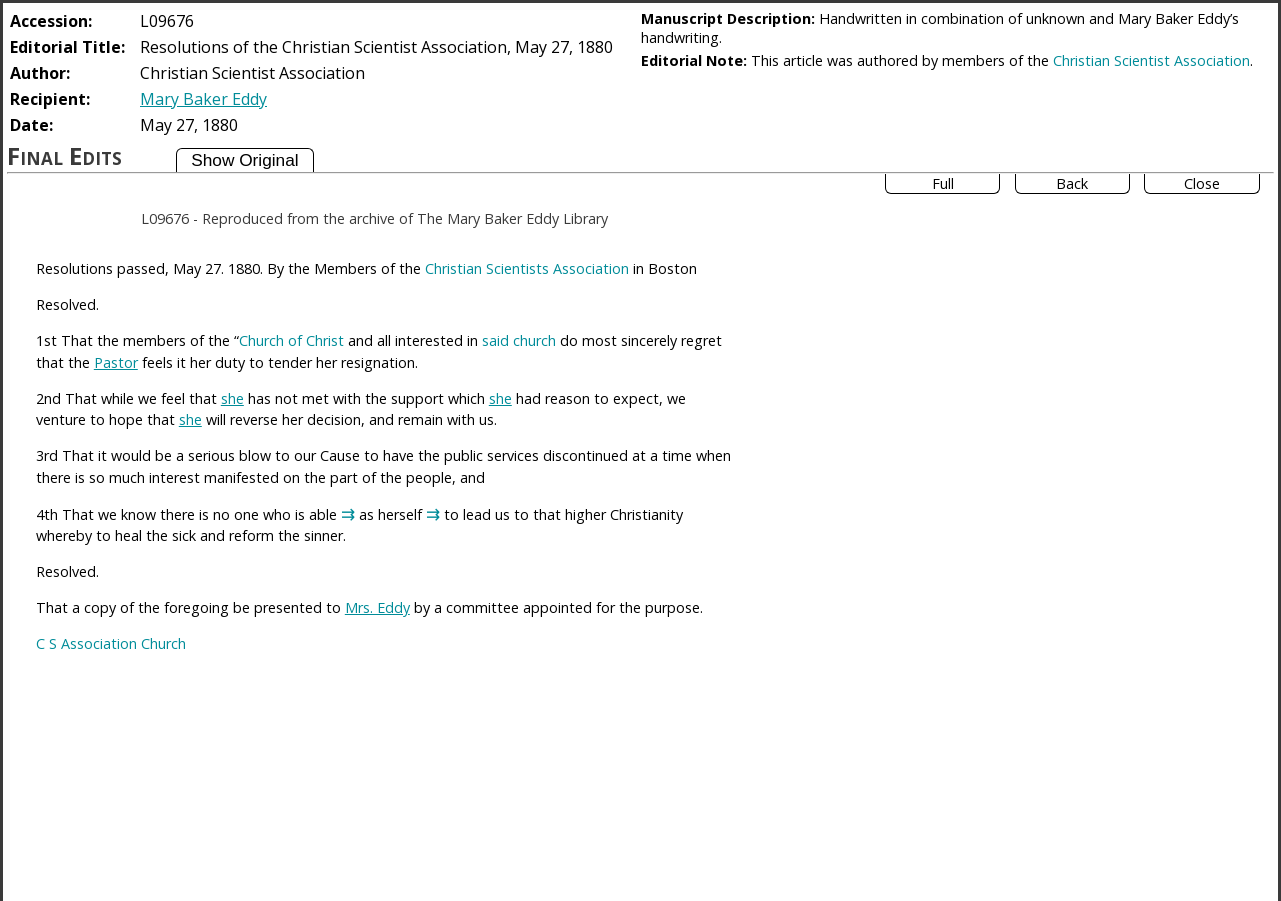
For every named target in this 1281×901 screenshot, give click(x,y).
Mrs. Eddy (377, 607)
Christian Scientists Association (527, 268)
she (232, 398)
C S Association (86, 643)
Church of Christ (291, 340)
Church (163, 643)
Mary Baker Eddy (203, 99)
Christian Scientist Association (1151, 60)
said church (519, 340)
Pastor (116, 362)
